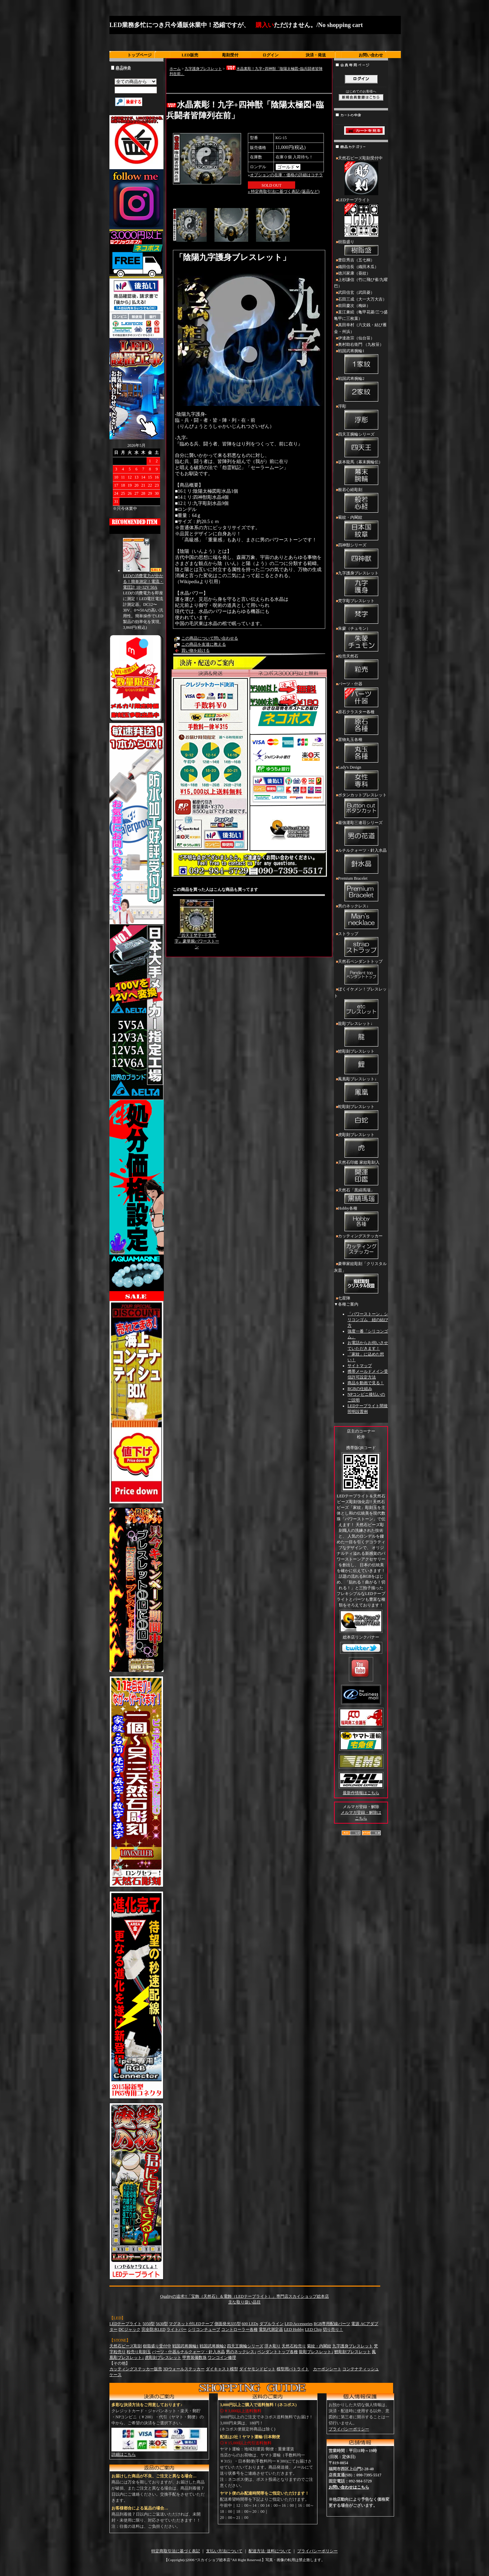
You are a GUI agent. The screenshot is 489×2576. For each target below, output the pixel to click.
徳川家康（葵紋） (354, 273)
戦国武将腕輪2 (361, 389)
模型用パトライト (293, 2369)
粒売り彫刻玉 (139, 2351)
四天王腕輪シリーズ (361, 445)
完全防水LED (153, 2329)
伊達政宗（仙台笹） (356, 338)
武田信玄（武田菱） (356, 292)
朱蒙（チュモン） (361, 639)
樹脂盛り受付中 (157, 2346)
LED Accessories (299, 2323)
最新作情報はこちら (361, 1793)
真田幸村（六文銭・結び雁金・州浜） (360, 328)
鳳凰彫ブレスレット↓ (361, 1090)
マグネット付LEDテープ (191, 2323)
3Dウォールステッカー (184, 2369)
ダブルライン (271, 2323)
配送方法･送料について (270, 2551)
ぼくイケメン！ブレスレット (361, 1003)
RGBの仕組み (360, 1388)
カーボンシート (327, 2369)
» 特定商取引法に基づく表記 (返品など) (283, 191)
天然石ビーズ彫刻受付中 (361, 176)
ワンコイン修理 (222, 2357)
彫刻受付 (230, 55)
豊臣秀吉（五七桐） (356, 260)
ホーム (175, 69)
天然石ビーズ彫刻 (125, 2346)
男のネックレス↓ (361, 917)
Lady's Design (361, 778)
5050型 (149, 2323)
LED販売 (190, 55)
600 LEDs (250, 2323)
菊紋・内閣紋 (361, 528)
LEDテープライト (361, 218)
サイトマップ (360, 1365)
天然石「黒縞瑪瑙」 (361, 1196)
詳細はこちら (123, 2454)
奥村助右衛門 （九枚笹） (361, 344)
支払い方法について (224, 2551)
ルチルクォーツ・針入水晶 (361, 861)
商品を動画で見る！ (366, 1383)
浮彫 (361, 417)
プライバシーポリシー (349, 2429)
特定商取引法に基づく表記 (175, 2551)
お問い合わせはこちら (349, 2487)
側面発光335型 (227, 2323)
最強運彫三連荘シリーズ (361, 833)
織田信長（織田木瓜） (358, 266)
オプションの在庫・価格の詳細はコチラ (286, 175)
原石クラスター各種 (361, 723)
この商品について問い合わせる (209, 638)
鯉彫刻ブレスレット (361, 1062)
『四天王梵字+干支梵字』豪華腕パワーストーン (197, 941)
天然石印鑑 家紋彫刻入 (361, 1173)
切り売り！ (333, 2329)
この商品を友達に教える (203, 644)
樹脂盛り (361, 248)
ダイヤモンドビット (257, 2369)
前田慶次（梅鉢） (354, 305)
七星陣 (344, 1298)
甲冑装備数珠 (194, 2357)
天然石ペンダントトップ (361, 972)
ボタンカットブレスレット (361, 806)
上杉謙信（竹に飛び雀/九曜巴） (361, 282)
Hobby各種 (361, 1219)
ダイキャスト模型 (222, 2369)
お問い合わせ (371, 55)
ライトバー (176, 2329)
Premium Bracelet (361, 889)
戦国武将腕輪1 (361, 362)
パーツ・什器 (361, 695)
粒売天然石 (361, 667)
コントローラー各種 (239, 2329)
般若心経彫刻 (361, 500)
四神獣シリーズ (361, 556)
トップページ (139, 55)
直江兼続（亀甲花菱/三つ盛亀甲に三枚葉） (361, 315)
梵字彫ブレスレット (361, 611)
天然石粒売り (294, 2346)
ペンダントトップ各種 (277, 2351)
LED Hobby (294, 2329)
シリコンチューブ (204, 2329)
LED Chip (313, 2329)
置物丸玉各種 (361, 750)
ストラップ (361, 944)
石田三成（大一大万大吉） (362, 299)
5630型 (162, 2323)
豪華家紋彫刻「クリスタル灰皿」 (361, 1278)
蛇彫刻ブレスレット (361, 1117)
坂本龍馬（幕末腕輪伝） (361, 473)
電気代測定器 (271, 2329)
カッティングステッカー (361, 1247)
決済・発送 (316, 55)
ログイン (270, 55)
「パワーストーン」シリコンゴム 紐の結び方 (368, 1320)
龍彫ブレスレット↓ (361, 1034)
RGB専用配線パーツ (332, 2323)
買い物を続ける (195, 650)
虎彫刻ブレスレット (361, 1145)
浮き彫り (272, 2346)
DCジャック (129, 2329)
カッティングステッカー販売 (135, 2369)
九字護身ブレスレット (203, 69)
